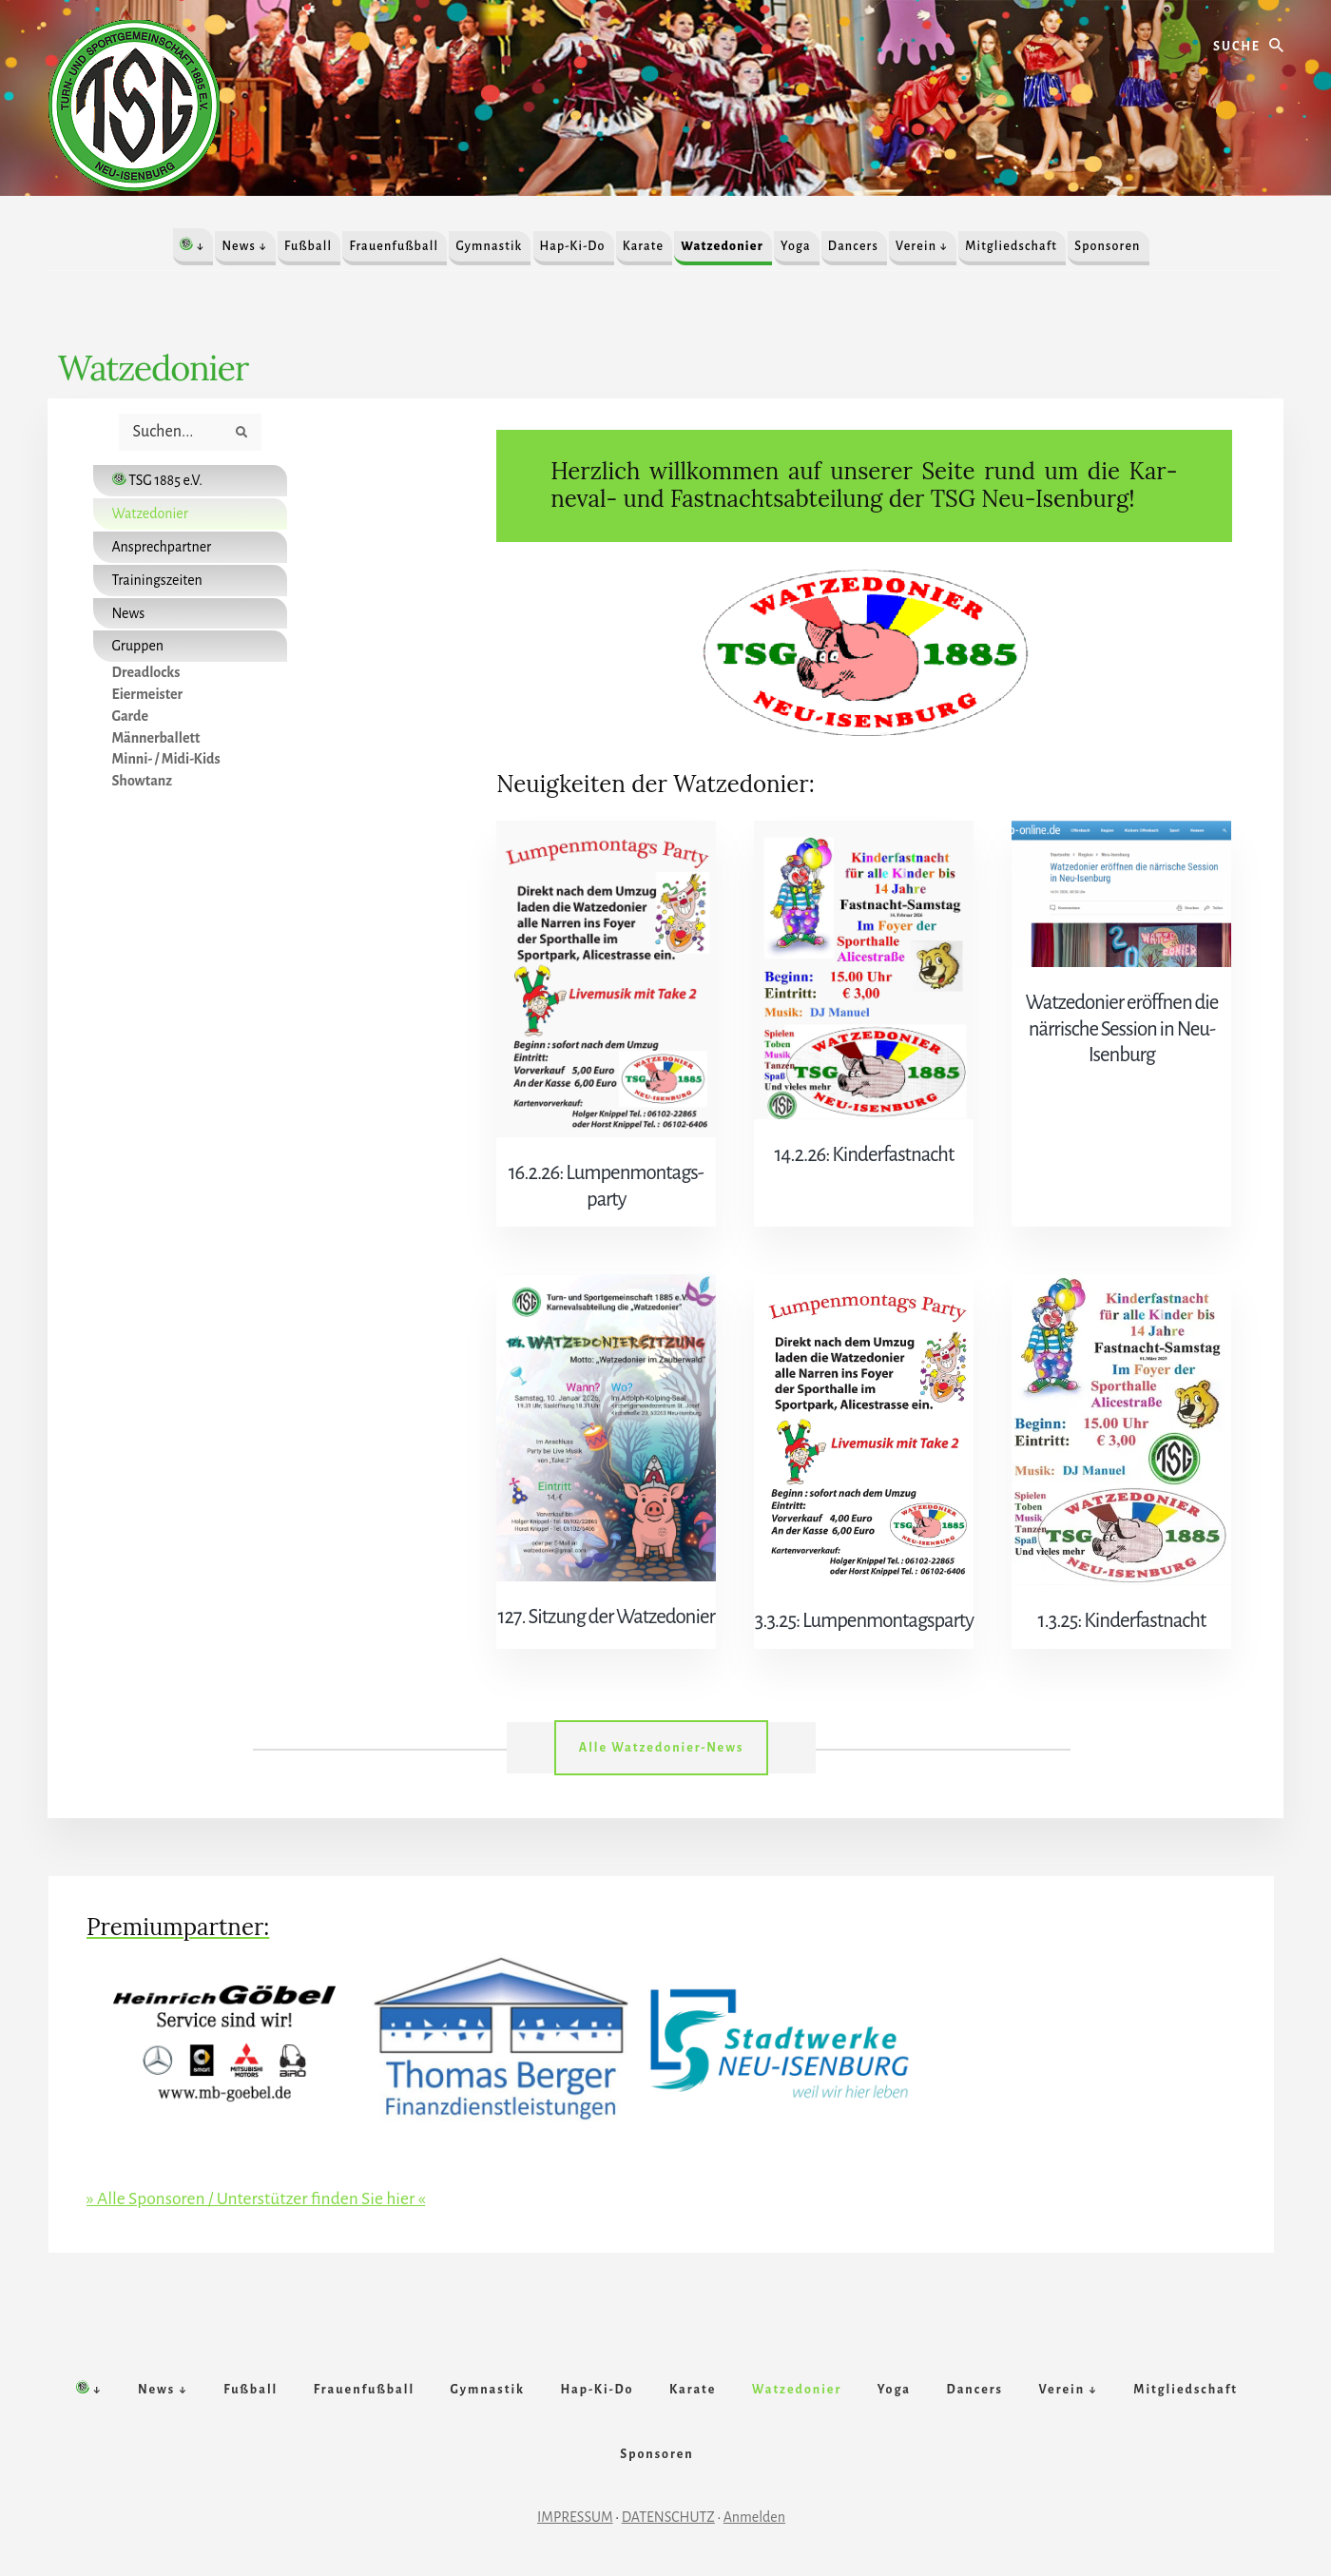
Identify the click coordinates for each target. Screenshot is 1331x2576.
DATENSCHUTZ (668, 2506)
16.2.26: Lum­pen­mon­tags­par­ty (606, 1172)
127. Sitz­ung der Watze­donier (606, 1588)
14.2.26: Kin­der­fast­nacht (864, 1154)
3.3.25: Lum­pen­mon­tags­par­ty (863, 1592)
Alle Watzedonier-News (661, 1718)
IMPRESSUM (575, 2506)
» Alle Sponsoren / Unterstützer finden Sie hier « (260, 2169)
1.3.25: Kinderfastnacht (1121, 1592)
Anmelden (754, 2506)
